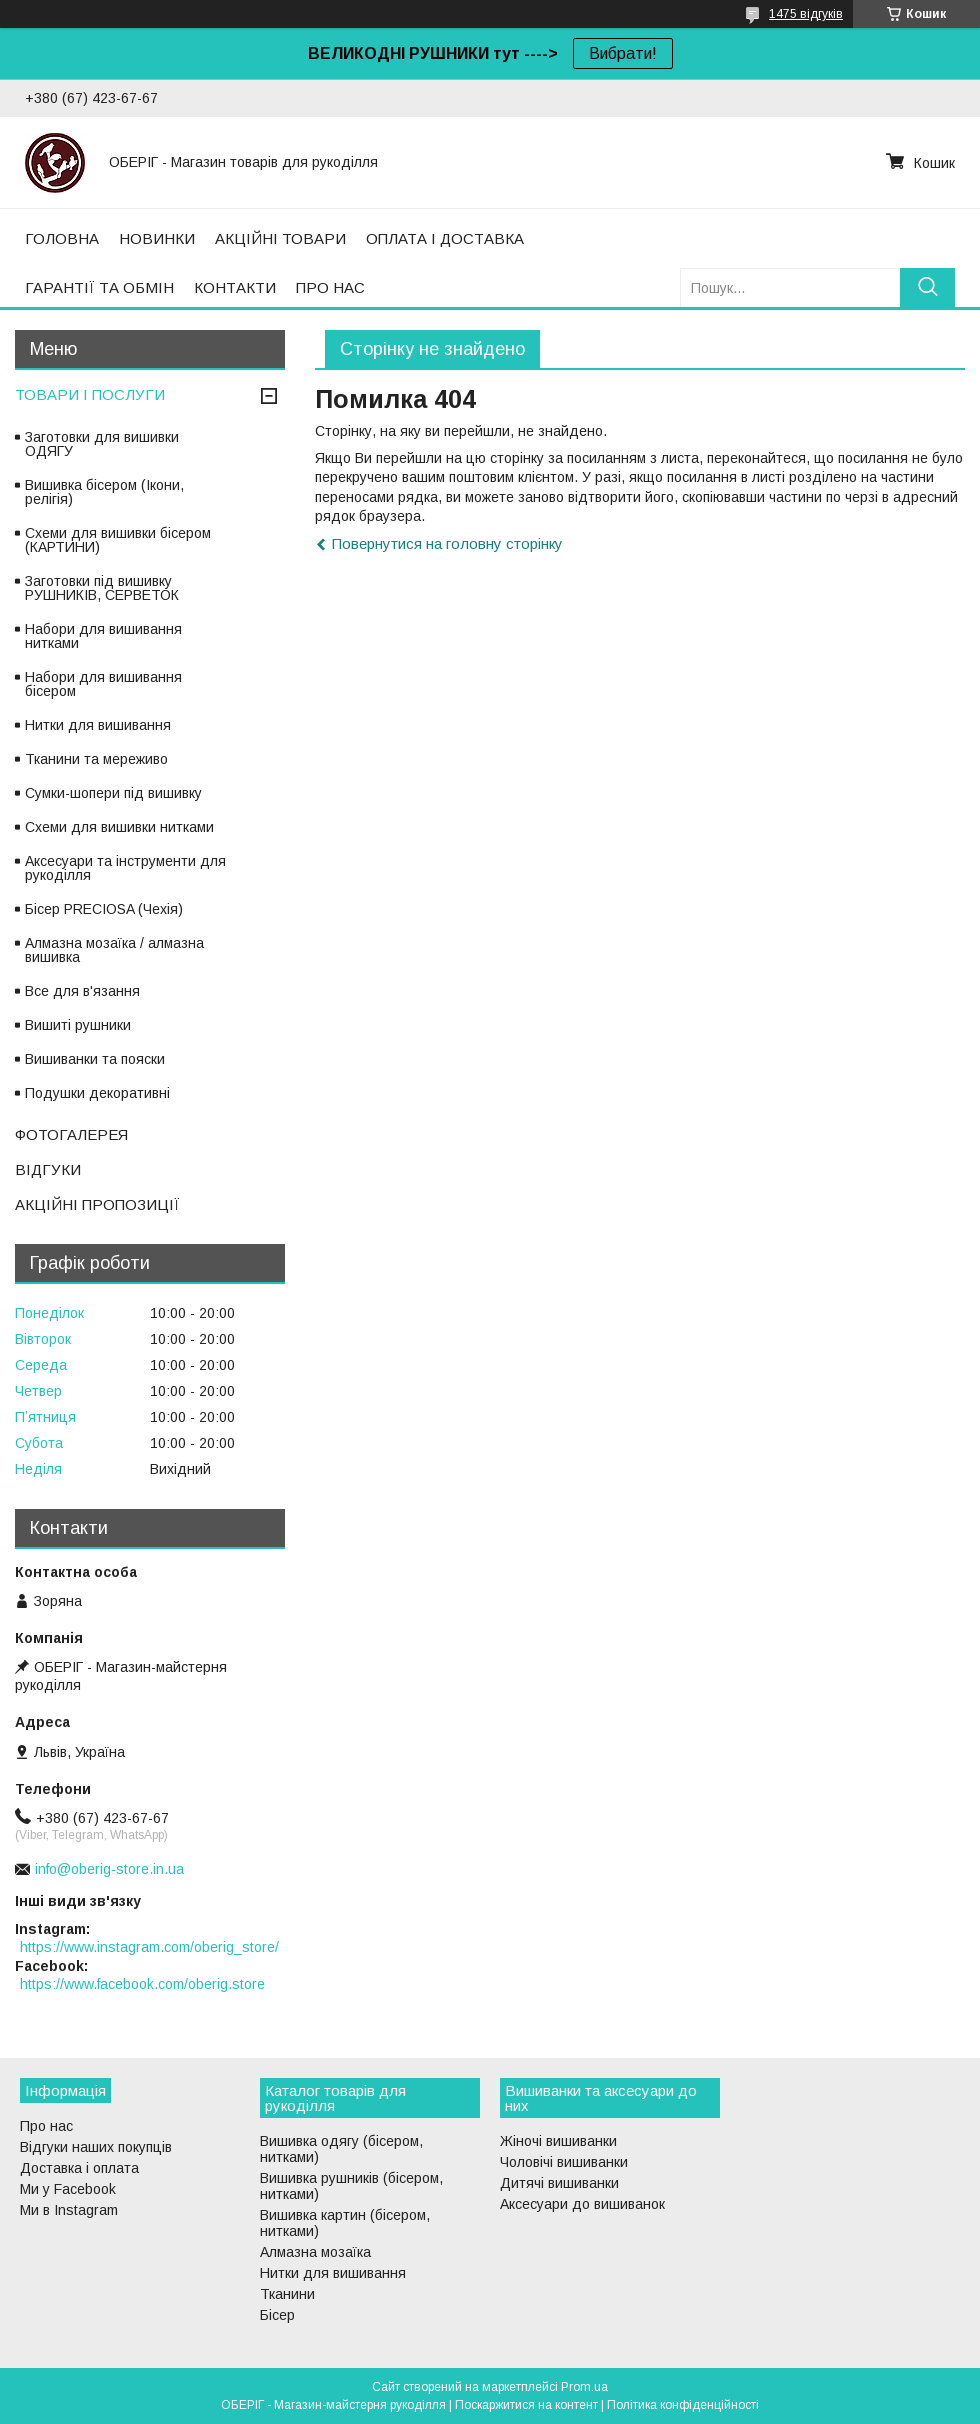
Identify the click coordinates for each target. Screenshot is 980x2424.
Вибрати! (623, 53)
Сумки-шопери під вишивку (113, 793)
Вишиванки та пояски (95, 1059)
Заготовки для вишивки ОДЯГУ (102, 444)
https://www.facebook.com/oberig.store (142, 1984)
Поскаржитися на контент (526, 2405)
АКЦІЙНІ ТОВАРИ (280, 238)
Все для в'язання (82, 991)
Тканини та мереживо (96, 759)
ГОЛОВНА (62, 238)
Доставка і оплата (79, 2168)
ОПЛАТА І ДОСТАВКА (445, 238)
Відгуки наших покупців (96, 2147)
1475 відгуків (806, 14)
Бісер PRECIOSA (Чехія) (104, 909)
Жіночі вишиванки (558, 2141)
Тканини (287, 2294)
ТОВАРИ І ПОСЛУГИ (90, 394)
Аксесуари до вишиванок (582, 2204)
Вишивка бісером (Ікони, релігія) (104, 492)
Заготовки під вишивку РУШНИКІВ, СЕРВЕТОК (102, 588)
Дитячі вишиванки (559, 2183)
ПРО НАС (330, 287)
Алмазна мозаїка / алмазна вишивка (114, 950)
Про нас (46, 2126)
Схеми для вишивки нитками (119, 827)
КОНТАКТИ (235, 287)
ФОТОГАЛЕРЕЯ (71, 1134)
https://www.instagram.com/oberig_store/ (149, 1947)
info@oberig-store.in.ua (109, 1869)
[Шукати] (927, 287)
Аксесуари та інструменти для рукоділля (125, 868)
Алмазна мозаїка (315, 2252)
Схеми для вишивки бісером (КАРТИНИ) (118, 540)
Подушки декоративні (97, 1093)
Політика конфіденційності (683, 2405)
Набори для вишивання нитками (103, 636)
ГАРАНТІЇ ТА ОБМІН (99, 287)
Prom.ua (584, 2387)
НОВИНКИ (157, 238)
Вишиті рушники (78, 1025)
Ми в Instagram (69, 2210)
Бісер (277, 2315)
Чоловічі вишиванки (564, 2162)
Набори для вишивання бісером (103, 684)
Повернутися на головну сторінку (447, 543)
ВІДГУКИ (48, 1169)
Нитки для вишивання (98, 725)
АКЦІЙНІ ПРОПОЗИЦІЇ (97, 1204)
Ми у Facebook (68, 2189)
